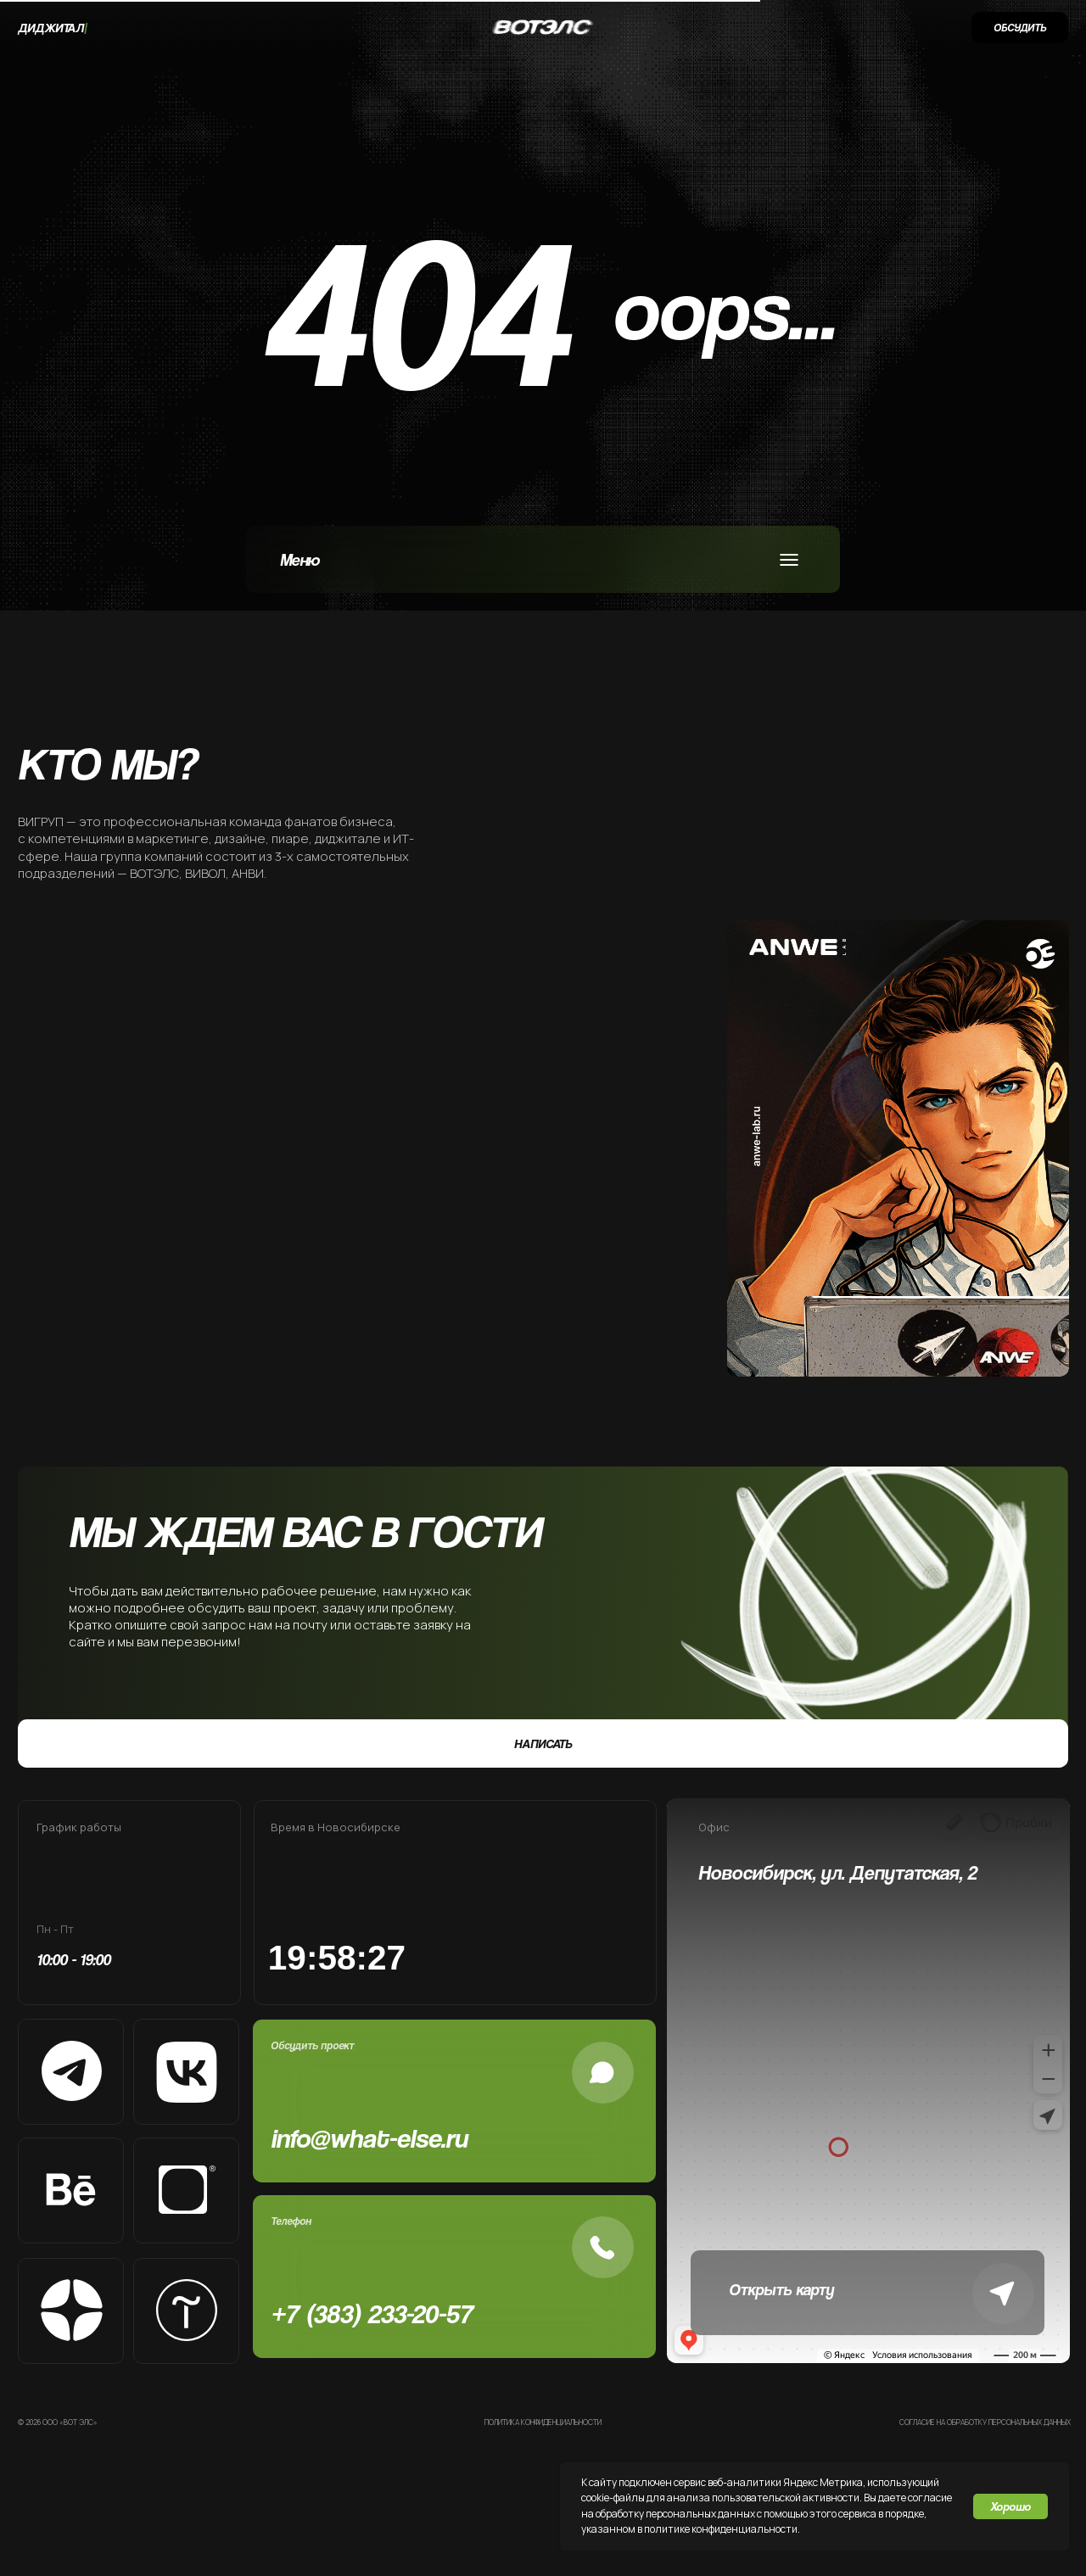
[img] (190, 1148)
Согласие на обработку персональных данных (985, 2422)
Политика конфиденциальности (543, 2422)
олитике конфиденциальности (724, 2529)
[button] (1019, 27)
